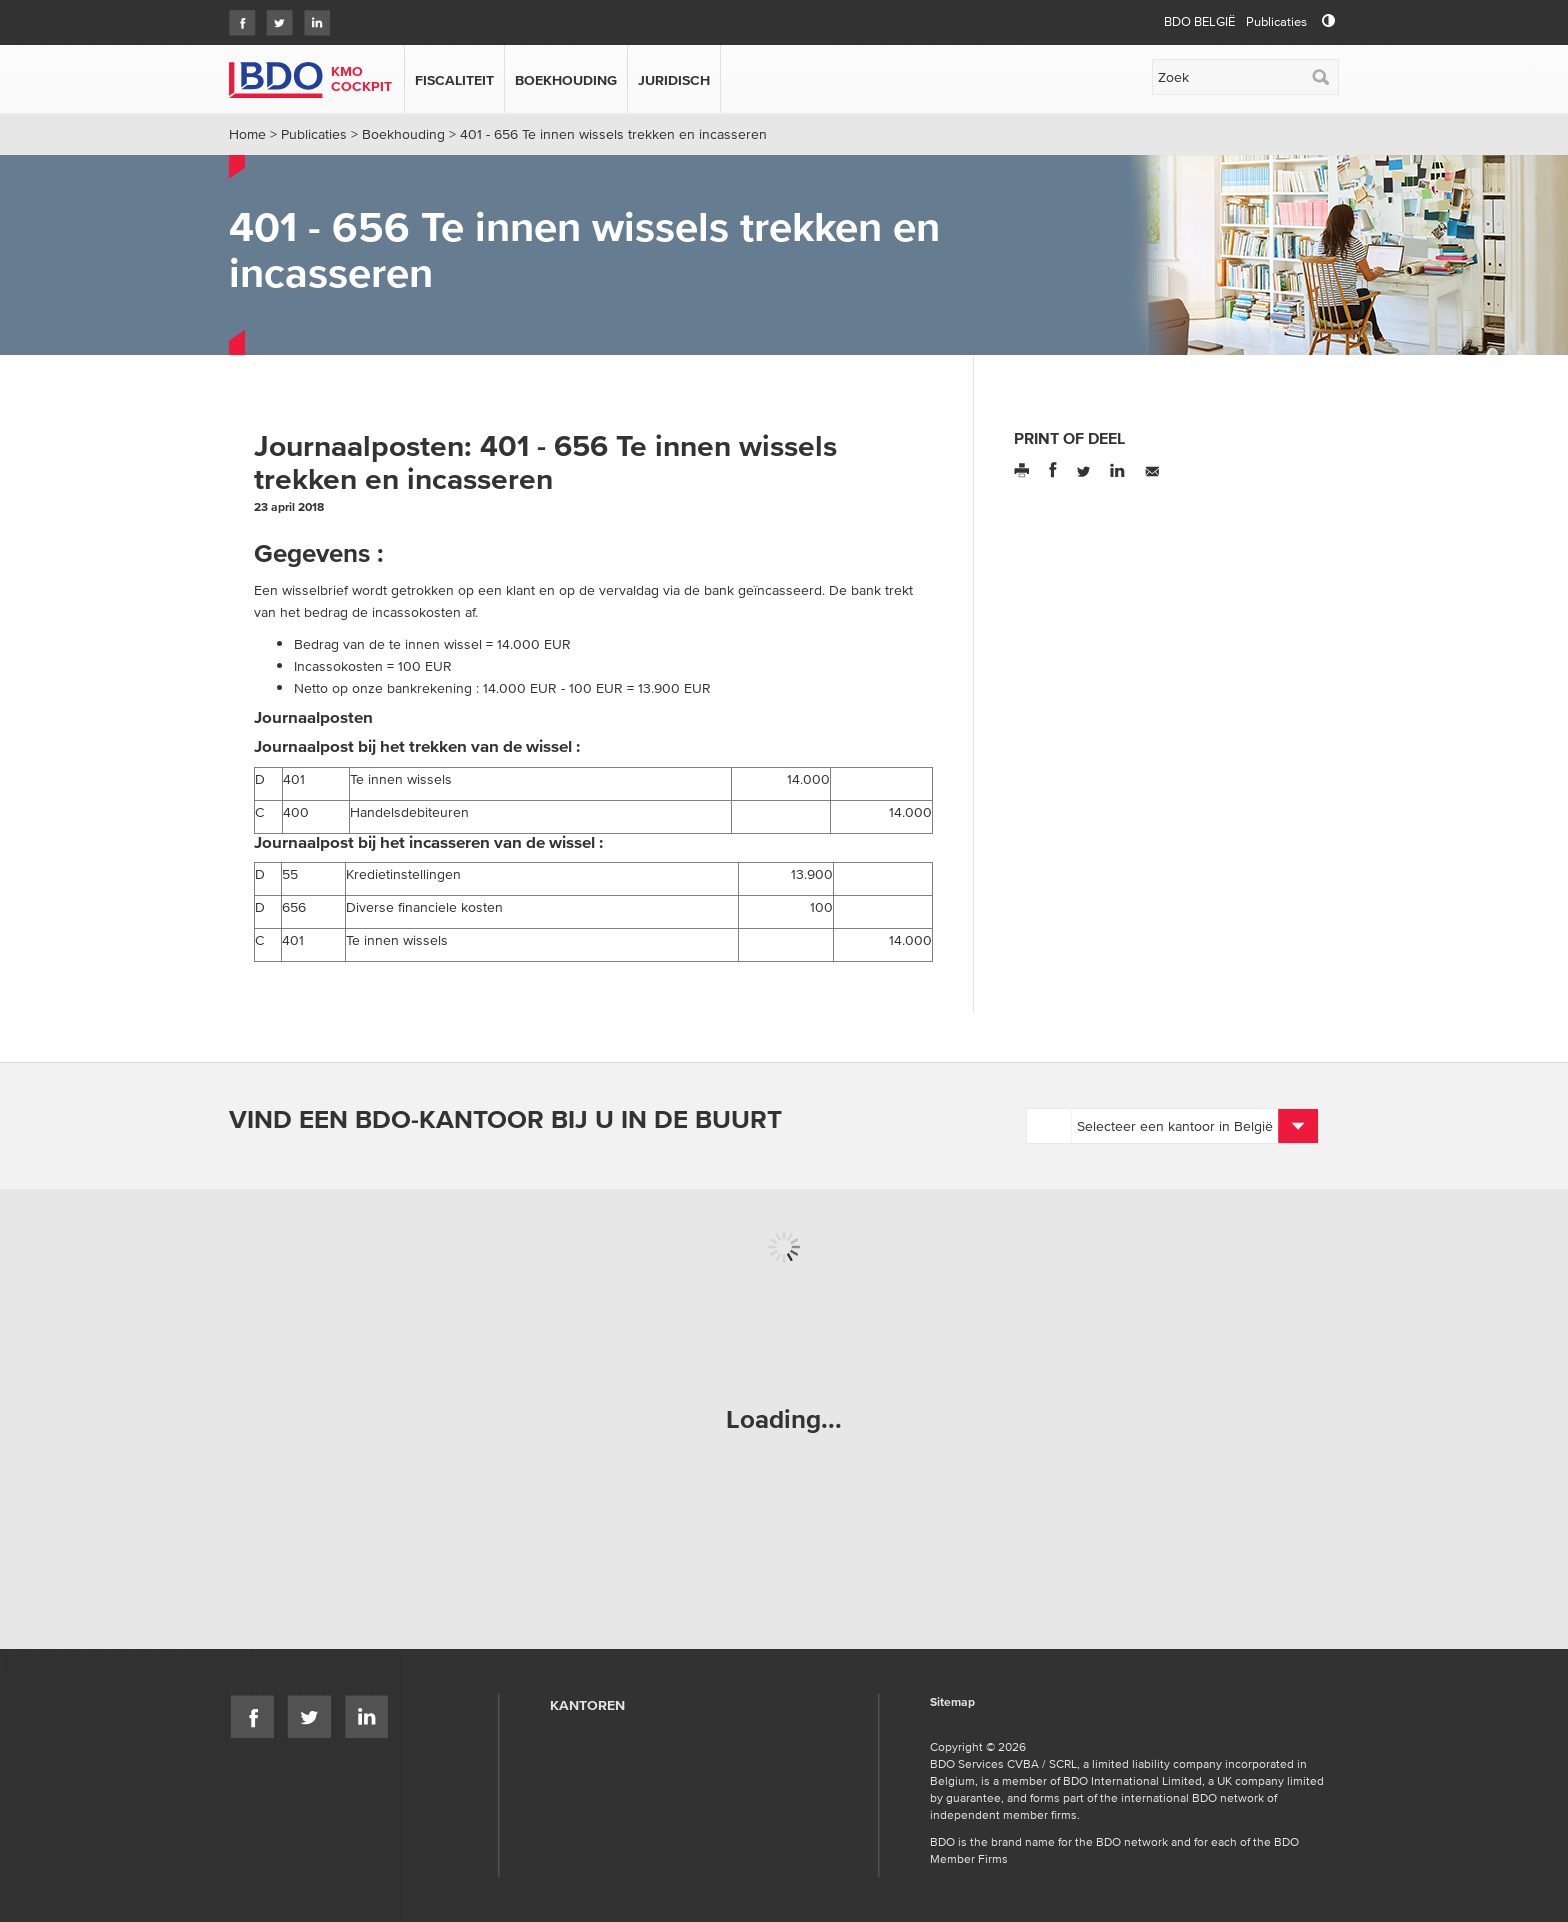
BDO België (1199, 21)
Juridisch (674, 80)
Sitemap (952, 1702)
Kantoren (587, 1705)
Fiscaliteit (454, 80)
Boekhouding (566, 80)
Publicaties (1276, 21)
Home (247, 134)
